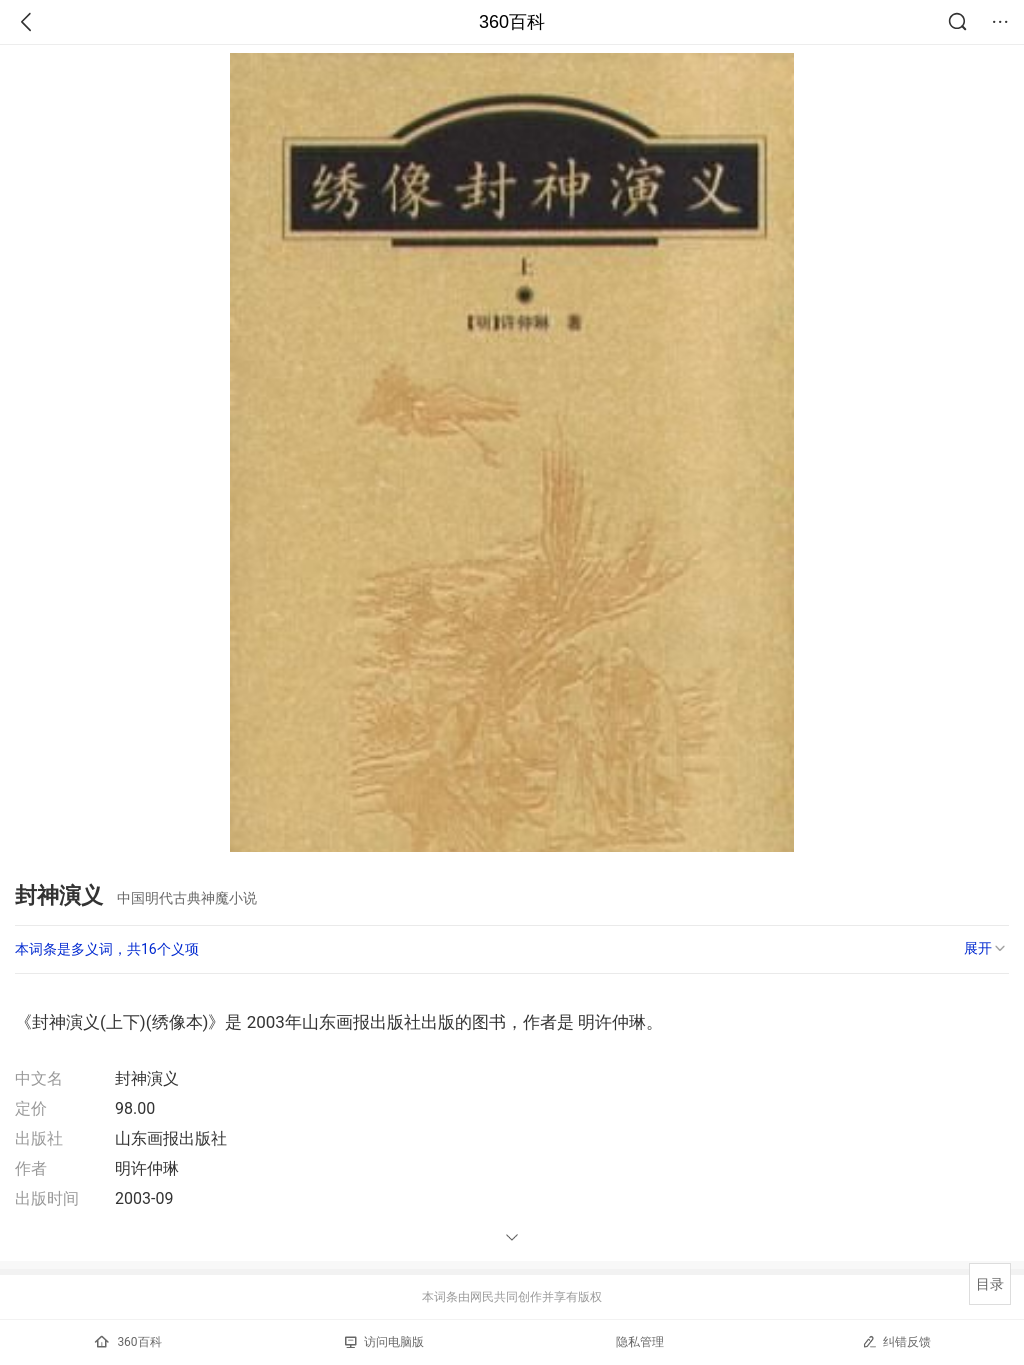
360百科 (512, 22)
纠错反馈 (896, 1341)
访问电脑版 (384, 1342)
